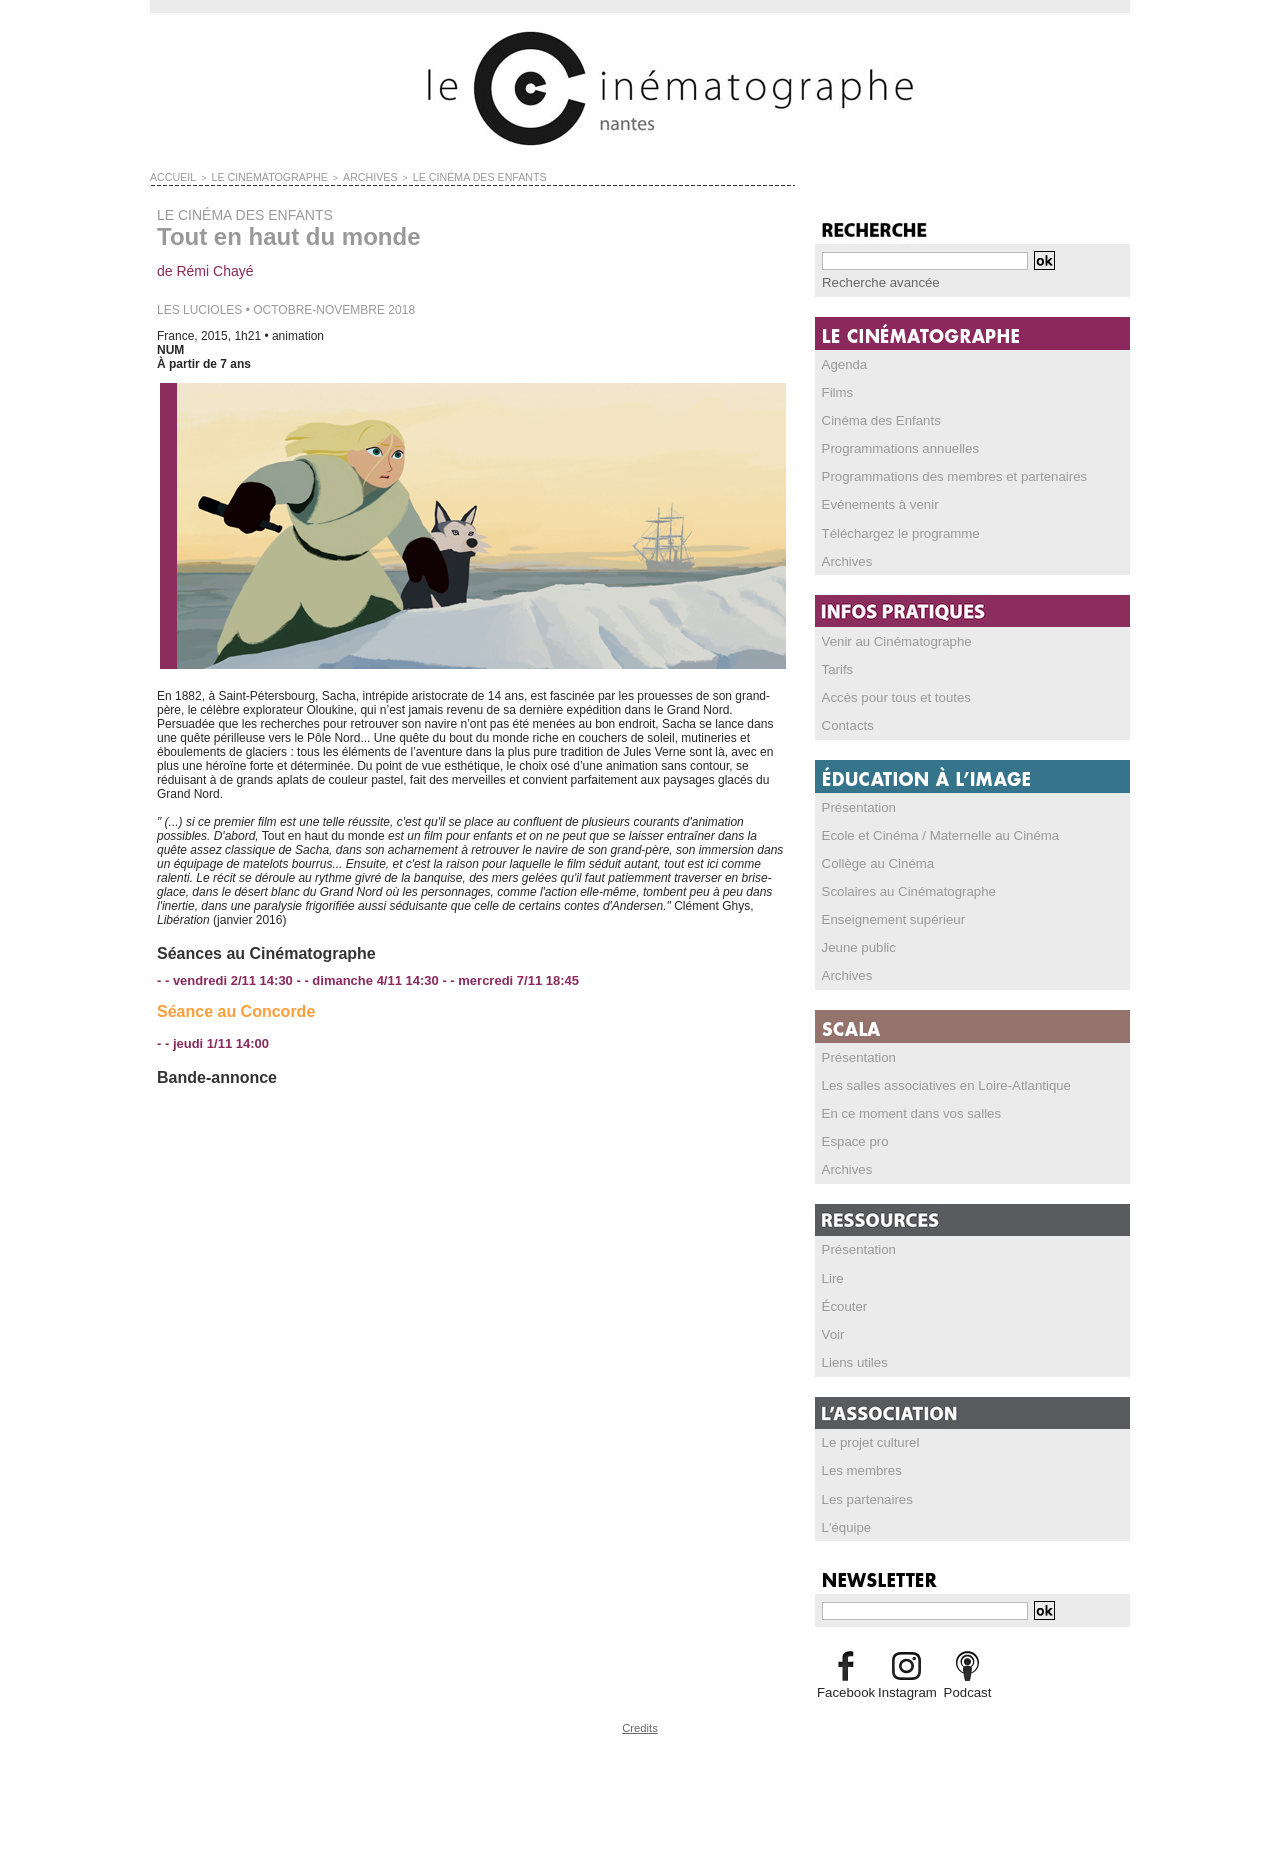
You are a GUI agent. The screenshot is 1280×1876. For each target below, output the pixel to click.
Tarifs (836, 667)
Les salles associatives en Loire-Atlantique (935, 1081)
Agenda (842, 363)
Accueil (169, 176)
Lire (832, 1273)
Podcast (967, 1686)
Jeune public (855, 944)
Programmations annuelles (893, 447)
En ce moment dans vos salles (903, 1109)
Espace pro (852, 1137)
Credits (640, 1720)
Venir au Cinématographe (890, 639)
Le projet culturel (866, 1437)
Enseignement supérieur (887, 916)
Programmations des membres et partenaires (942, 475)
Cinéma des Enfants (876, 419)
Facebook (845, 1686)
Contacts (845, 723)
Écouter (842, 1301)
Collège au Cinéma (873, 860)
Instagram (906, 1686)
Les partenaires (863, 1493)
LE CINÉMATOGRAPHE (253, 176)
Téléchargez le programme (893, 531)
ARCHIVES (340, 176)
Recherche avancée (875, 282)
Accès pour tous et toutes (889, 695)
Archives (845, 559)
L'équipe (844, 1521)
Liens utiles (852, 1357)
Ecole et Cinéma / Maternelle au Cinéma (929, 832)
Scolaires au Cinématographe (901, 888)
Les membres (858, 1465)
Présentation (855, 804)
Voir (832, 1329)
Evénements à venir (875, 503)
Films (836, 391)
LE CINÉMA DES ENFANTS (434, 176)
